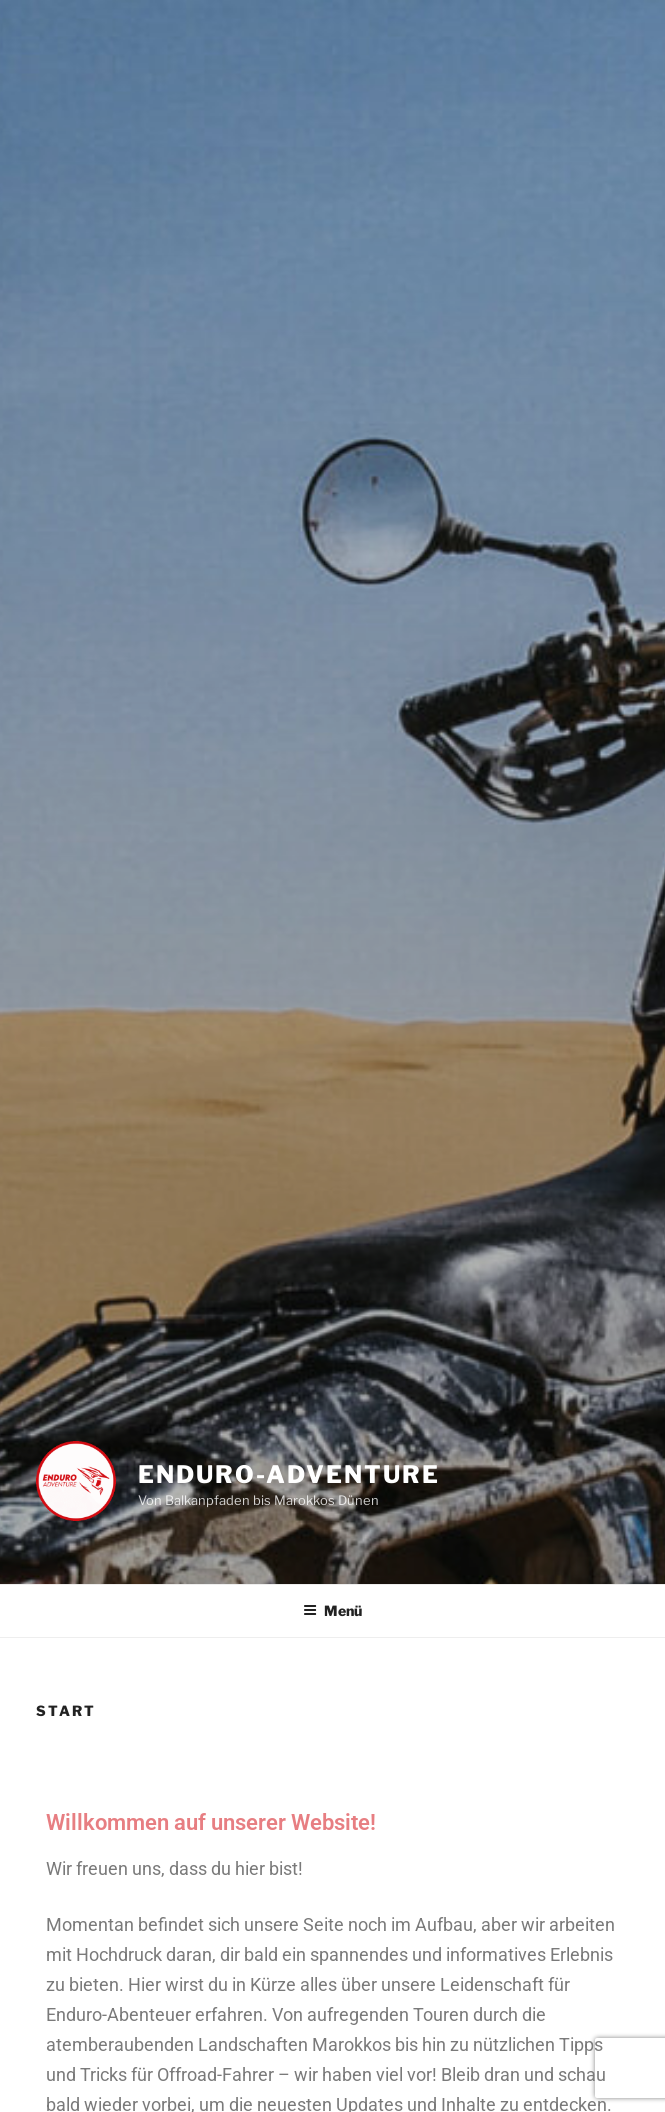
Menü (332, 1610)
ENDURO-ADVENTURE (289, 1474)
